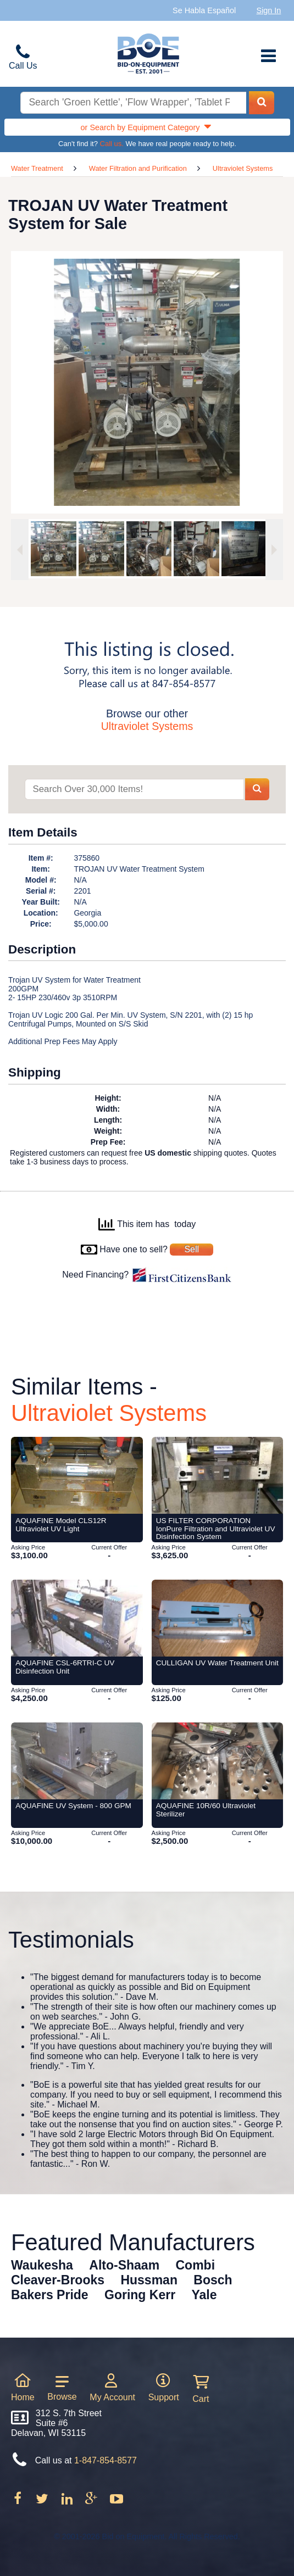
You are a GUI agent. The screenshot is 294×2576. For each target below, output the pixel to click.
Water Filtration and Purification (138, 168)
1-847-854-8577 (105, 2460)
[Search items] (134, 789)
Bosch (212, 2280)
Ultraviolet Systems (243, 168)
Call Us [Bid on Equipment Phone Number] (23, 65)
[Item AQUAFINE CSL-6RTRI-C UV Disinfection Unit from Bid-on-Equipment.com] (77, 1618)
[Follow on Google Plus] (92, 2502)
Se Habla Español (204, 10)
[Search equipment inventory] (133, 103)
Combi (195, 2265)
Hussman (148, 2280)
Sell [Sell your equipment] (191, 1249)
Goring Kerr (139, 2295)
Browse (61, 2388)
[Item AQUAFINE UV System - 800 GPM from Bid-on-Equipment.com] (77, 1760)
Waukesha (42, 2265)
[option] (51, 548)
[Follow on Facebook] (18, 2502)
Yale (204, 2295)
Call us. (112, 144)
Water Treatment (37, 168)
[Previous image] (20, 549)
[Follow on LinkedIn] (68, 2502)
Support (163, 2387)
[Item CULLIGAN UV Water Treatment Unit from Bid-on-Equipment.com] (218, 1618)
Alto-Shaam (124, 2265)
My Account (112, 2387)
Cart (200, 2389)
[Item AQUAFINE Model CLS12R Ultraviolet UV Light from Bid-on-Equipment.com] (77, 1475)
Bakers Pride (49, 2295)
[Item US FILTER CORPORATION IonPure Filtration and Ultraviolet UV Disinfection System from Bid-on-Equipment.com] (218, 1475)
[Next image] (274, 549)
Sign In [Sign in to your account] (269, 10)
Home (23, 2387)
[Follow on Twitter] (43, 2502)
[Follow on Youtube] (116, 2502)
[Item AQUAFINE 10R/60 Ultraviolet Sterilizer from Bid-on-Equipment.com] (218, 1760)
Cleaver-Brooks (57, 2280)
